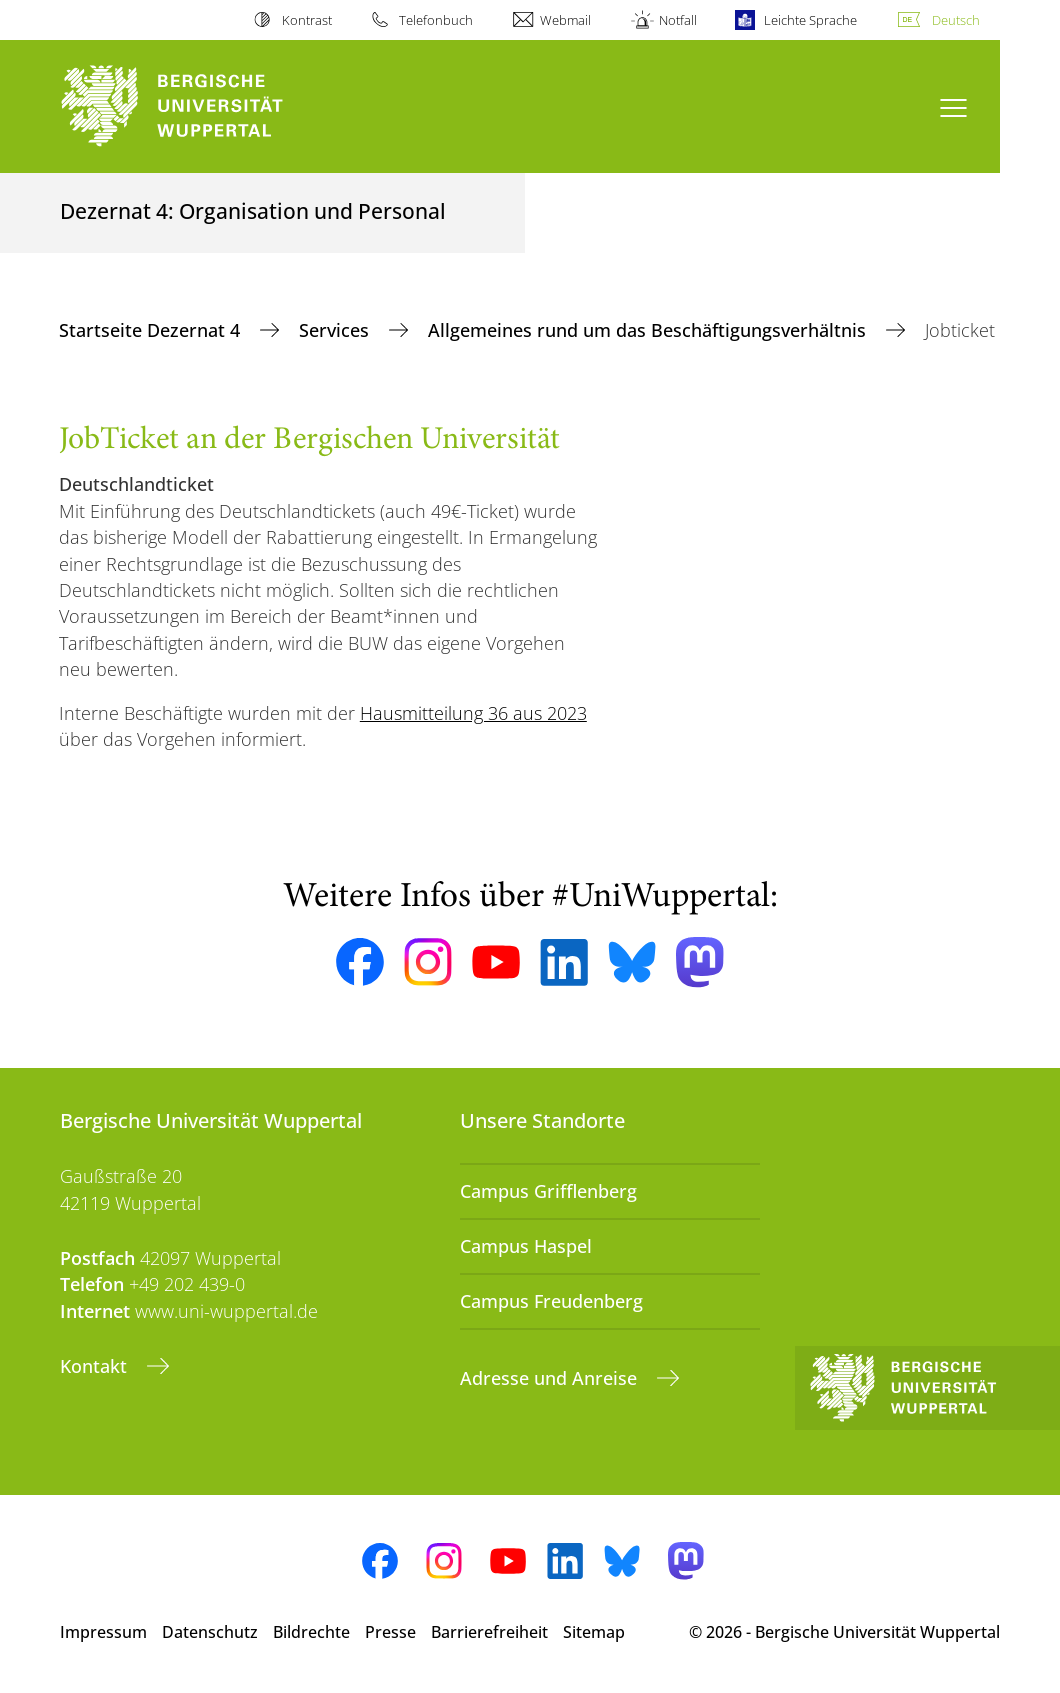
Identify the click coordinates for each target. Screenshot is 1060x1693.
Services (336, 330)
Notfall (678, 20)
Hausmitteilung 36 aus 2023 (473, 713)
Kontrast (307, 20)
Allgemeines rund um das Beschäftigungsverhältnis (649, 330)
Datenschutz (210, 1632)
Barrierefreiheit (489, 1632)
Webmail (565, 20)
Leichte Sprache (810, 20)
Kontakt (96, 1366)
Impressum (103, 1632)
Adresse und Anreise (551, 1378)
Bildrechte (311, 1632)
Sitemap (594, 1632)
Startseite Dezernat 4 (152, 330)
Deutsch (956, 20)
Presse (390, 1632)
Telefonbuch (436, 20)
